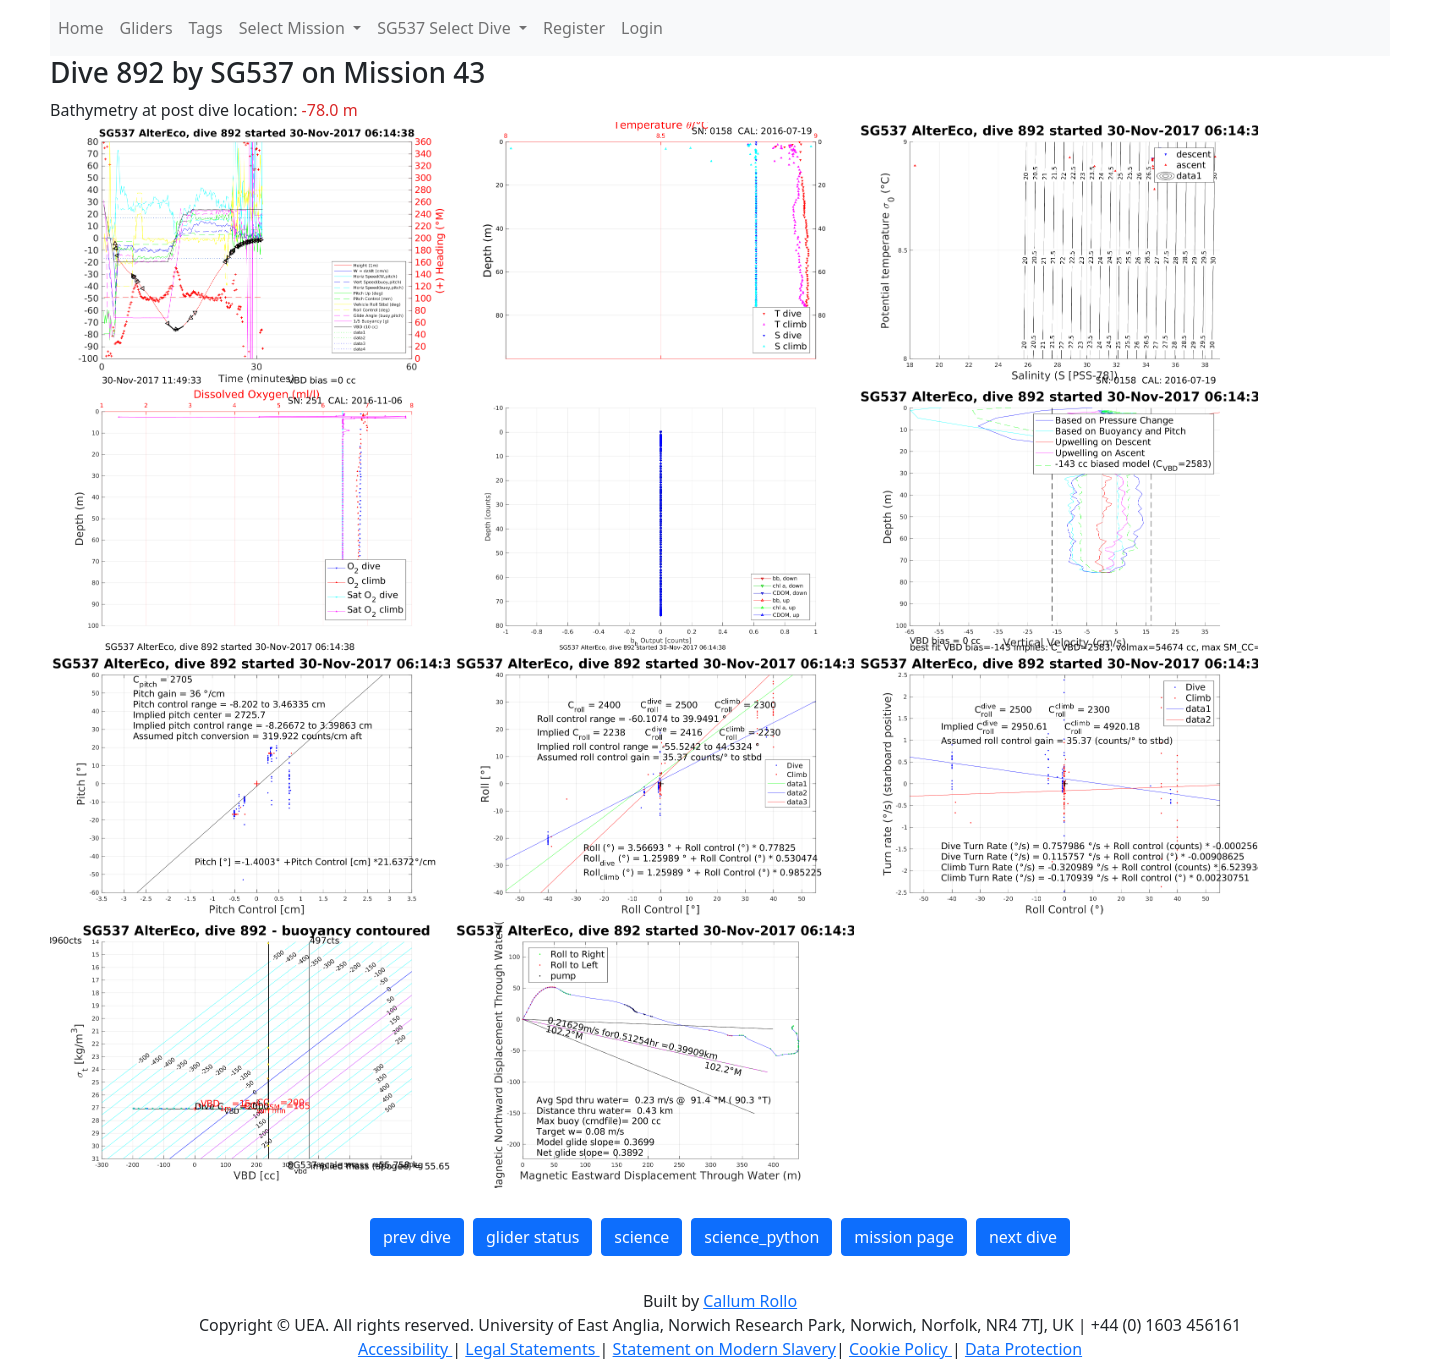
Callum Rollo (750, 1301)
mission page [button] (904, 1237)
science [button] (641, 1237)
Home (81, 28)
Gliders (146, 28)
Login (642, 28)
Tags (206, 28)
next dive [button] (1023, 1237)
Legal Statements (532, 1349)
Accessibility (405, 1349)
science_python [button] (761, 1237)
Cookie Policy (900, 1349)
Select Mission (294, 28)
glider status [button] (532, 1237)
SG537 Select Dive (446, 28)
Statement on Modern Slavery (724, 1349)
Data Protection (1023, 1349)
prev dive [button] (417, 1237)
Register (574, 28)
